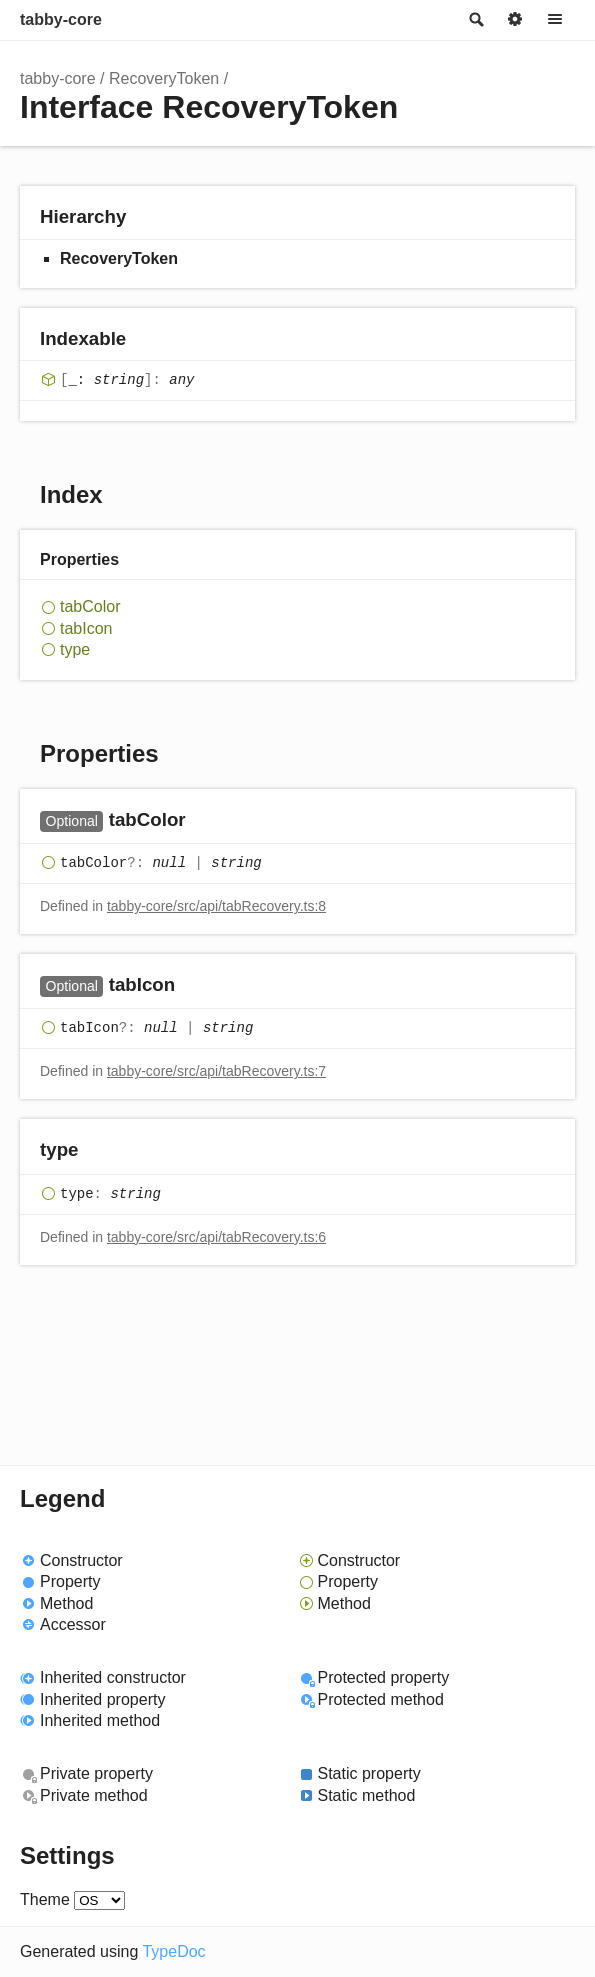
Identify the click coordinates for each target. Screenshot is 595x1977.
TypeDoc (173, 1951)
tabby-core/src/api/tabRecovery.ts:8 (216, 906)
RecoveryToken (164, 78)
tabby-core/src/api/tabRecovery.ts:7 (216, 1071)
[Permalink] (205, 821)
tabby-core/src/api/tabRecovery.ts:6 (216, 1237)
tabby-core (61, 19)
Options (515, 20)
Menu (555, 20)
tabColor (90, 606)
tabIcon (86, 628)
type (75, 649)
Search (475, 20)
